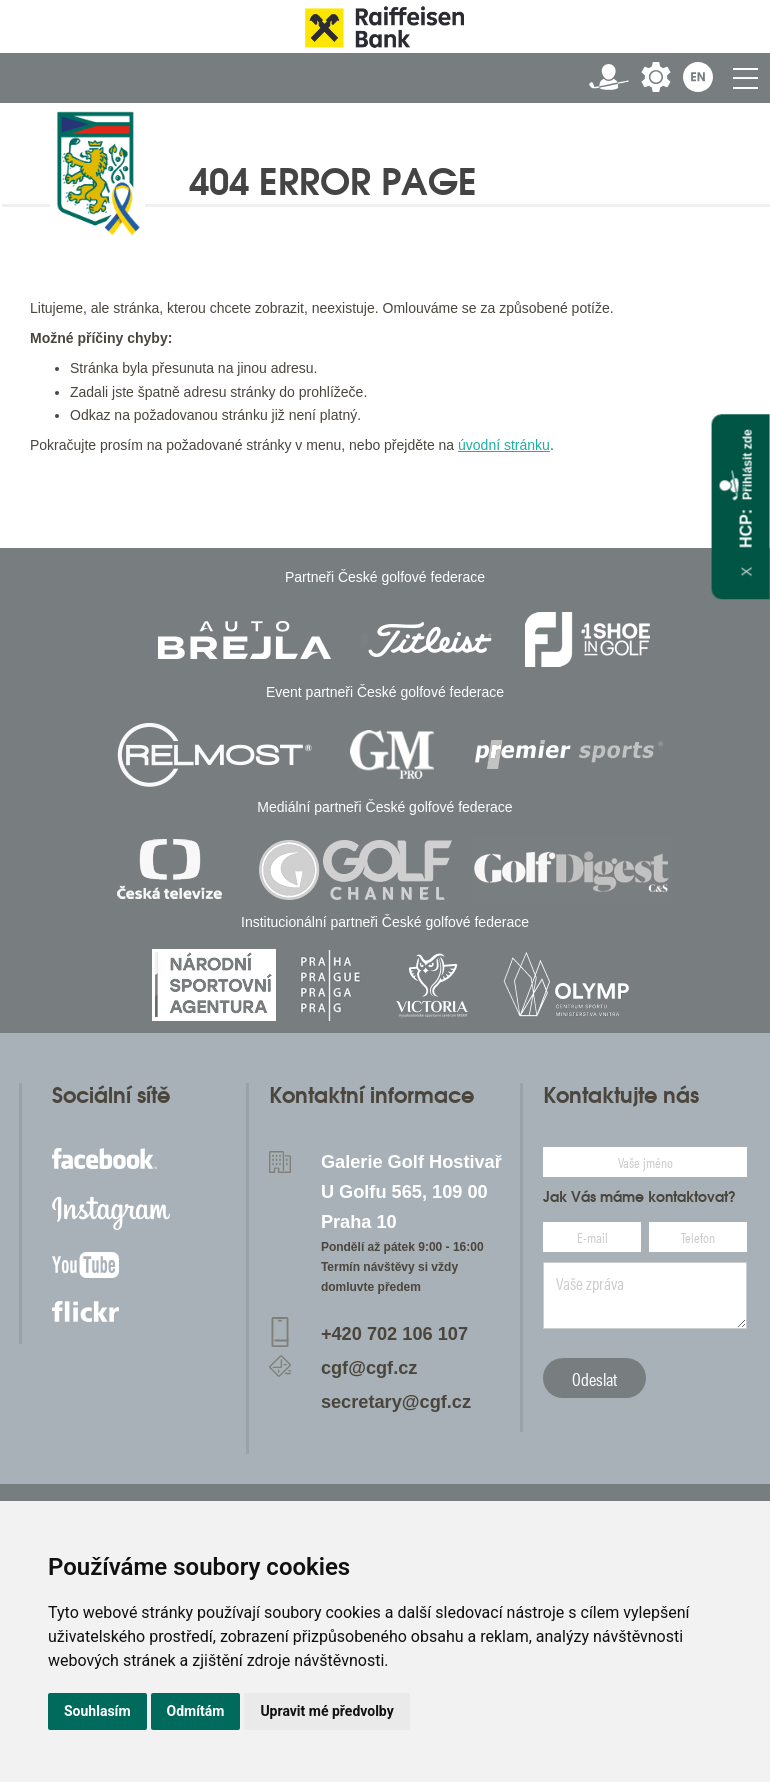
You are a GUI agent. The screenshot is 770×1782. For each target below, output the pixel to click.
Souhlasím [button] (97, 1711)
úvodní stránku (504, 445)
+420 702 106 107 (394, 1334)
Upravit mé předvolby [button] (326, 1711)
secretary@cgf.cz (396, 1402)
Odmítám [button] (196, 1711)
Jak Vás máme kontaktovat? (639, 1197)
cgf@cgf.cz (369, 1368)
